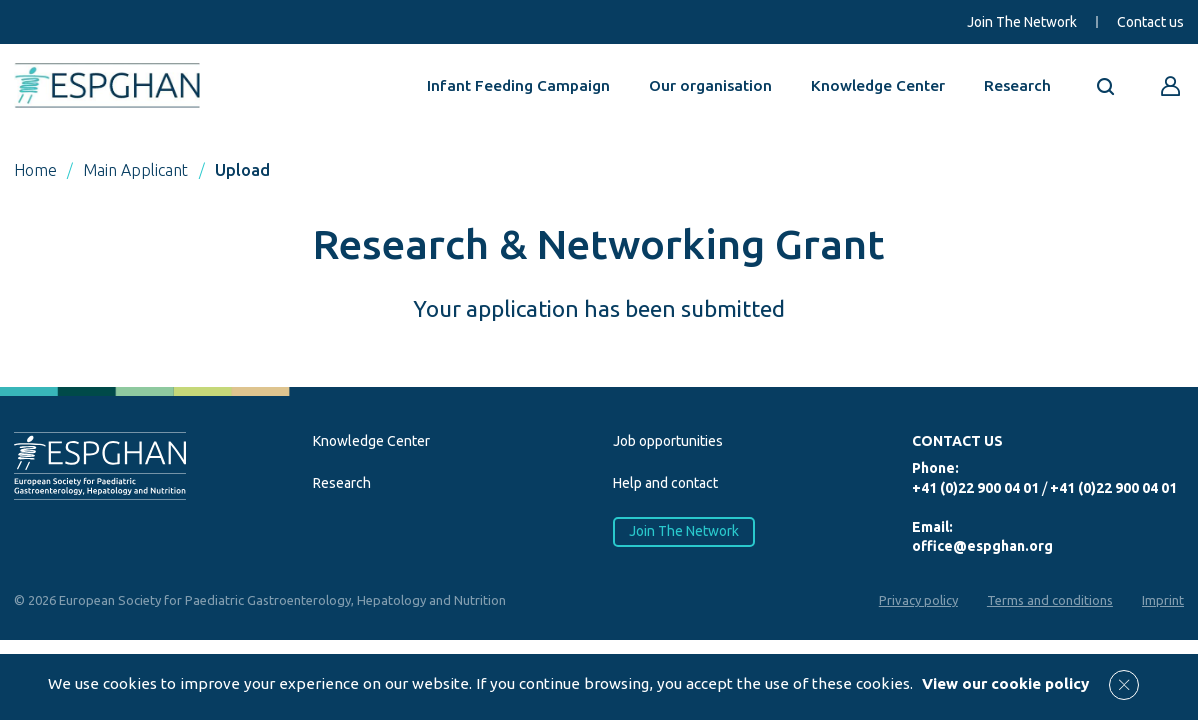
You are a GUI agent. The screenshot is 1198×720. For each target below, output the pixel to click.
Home (35, 170)
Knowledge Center (878, 85)
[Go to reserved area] (1171, 86)
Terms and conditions (1050, 600)
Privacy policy (918, 600)
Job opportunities (668, 441)
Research (1017, 85)
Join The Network (1022, 22)
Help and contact (665, 483)
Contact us (1150, 22)
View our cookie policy (1005, 683)
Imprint (1163, 600)
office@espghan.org (982, 546)
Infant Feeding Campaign (518, 85)
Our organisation (710, 85)
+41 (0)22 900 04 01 (975, 488)
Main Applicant (135, 170)
